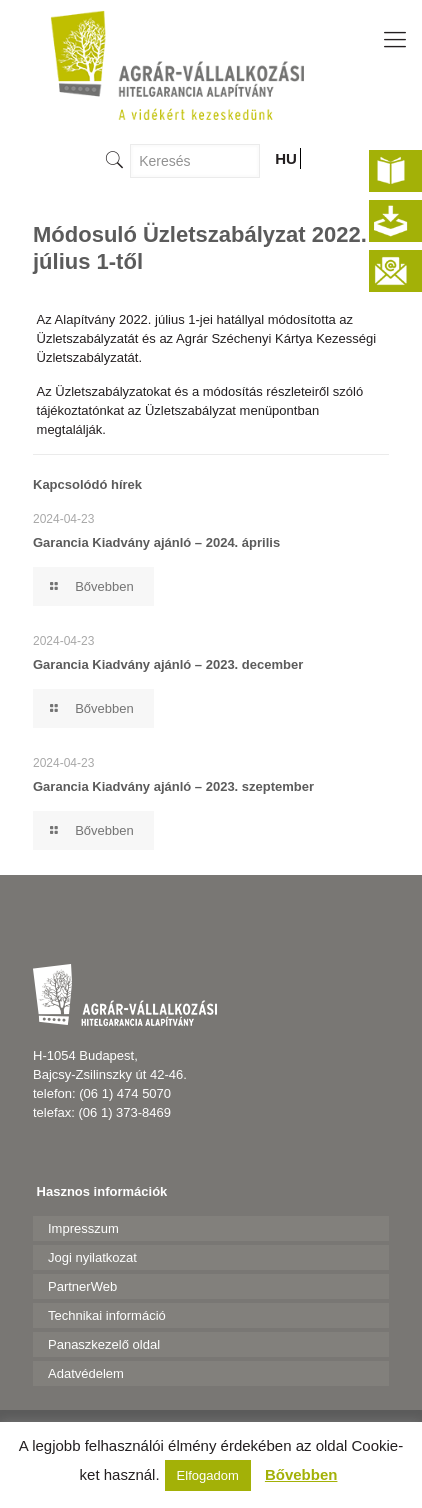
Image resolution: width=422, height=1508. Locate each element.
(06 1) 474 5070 (125, 1093)
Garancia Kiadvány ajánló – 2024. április (156, 542)
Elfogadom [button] (208, 1475)
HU (286, 158)
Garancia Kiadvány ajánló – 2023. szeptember (173, 786)
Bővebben (301, 1474)
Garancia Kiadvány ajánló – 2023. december (168, 664)
